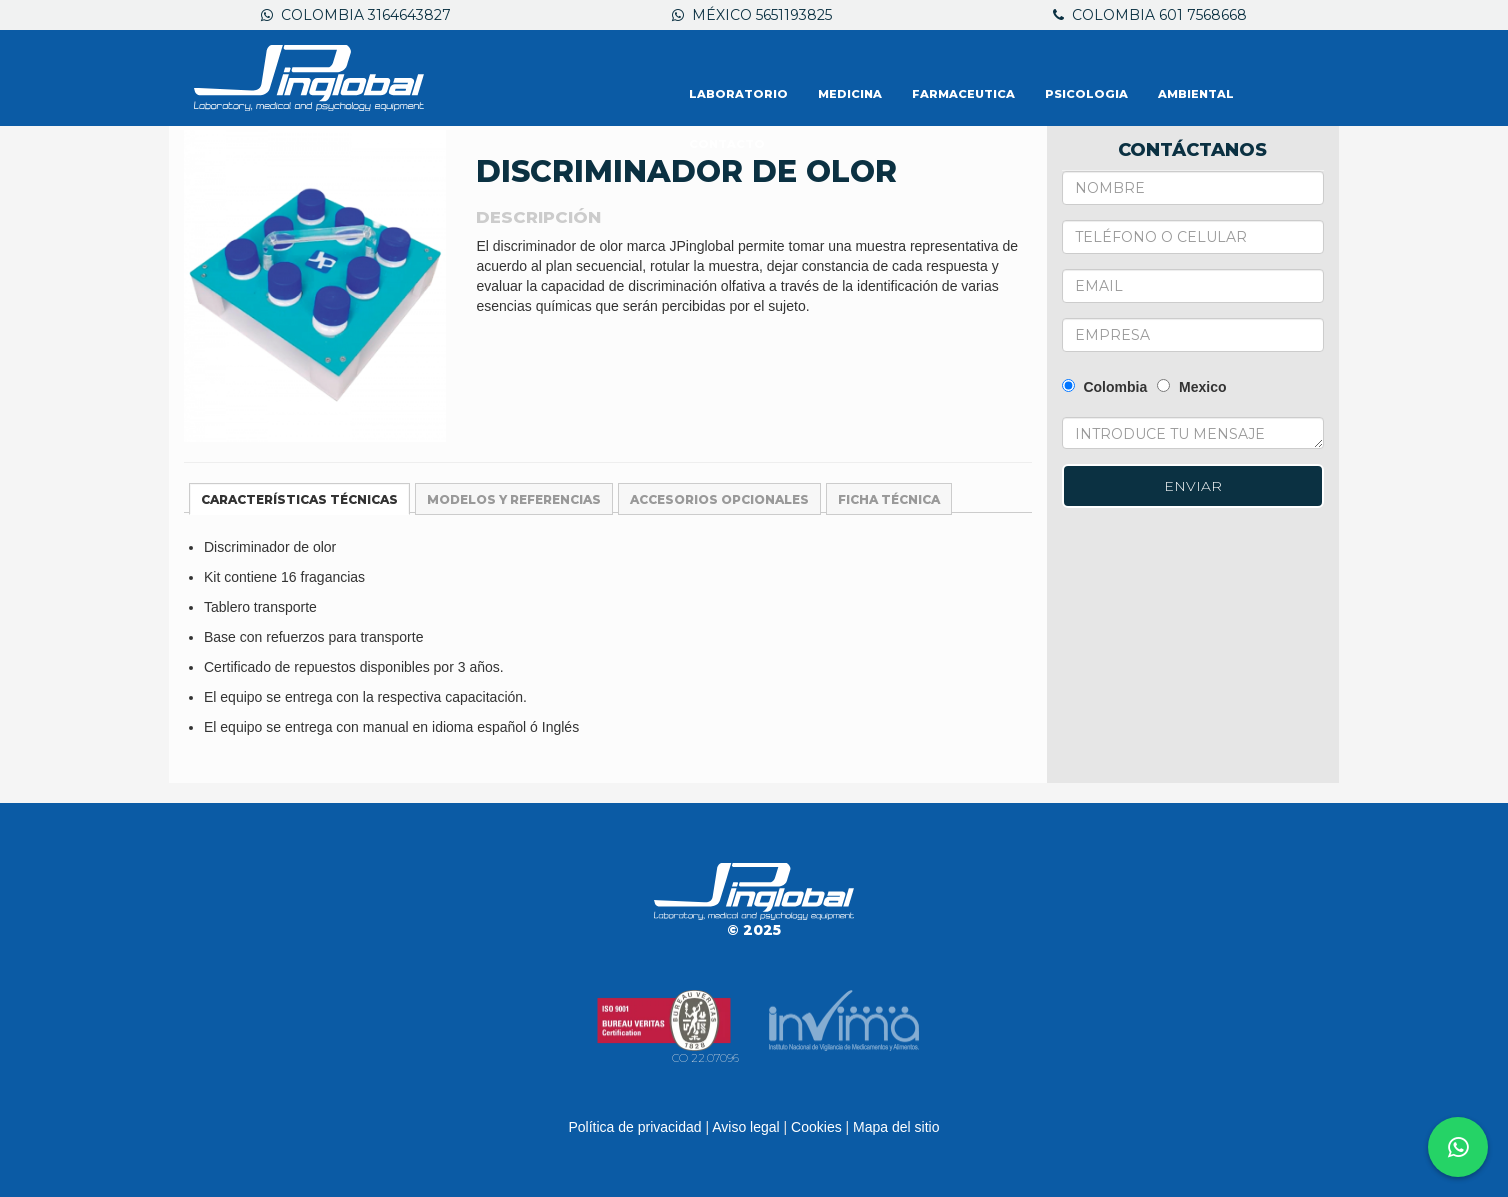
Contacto (727, 144)
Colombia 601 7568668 (1150, 15)
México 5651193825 (752, 15)
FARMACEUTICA (963, 94)
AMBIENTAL (1196, 94)
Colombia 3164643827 (356, 15)
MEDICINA (850, 94)
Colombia (1105, 387)
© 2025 (754, 930)
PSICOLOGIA (1086, 94)
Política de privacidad (634, 1127)
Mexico (1191, 387)
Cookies (816, 1127)
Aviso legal (745, 1127)
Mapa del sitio (896, 1127)
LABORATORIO (738, 94)
